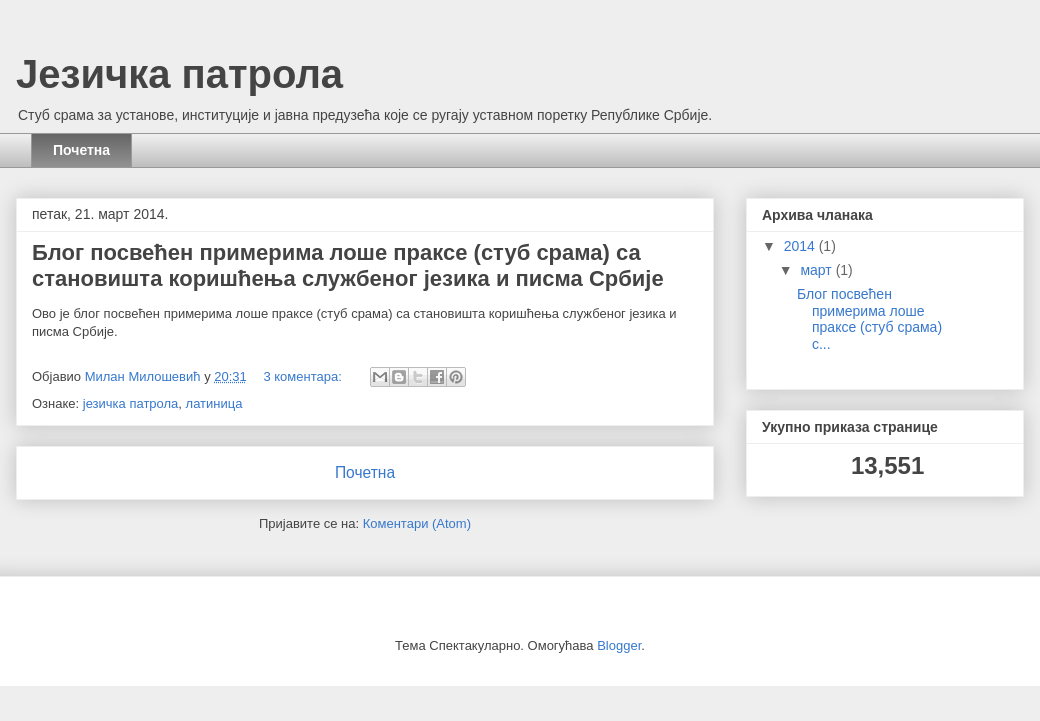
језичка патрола (131, 403)
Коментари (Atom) (417, 523)
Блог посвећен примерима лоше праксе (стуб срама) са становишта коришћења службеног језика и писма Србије (348, 265)
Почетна (81, 150)
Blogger (619, 645)
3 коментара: (304, 376)
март (817, 270)
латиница (214, 403)
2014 (801, 246)
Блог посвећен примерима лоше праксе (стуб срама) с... (869, 319)
